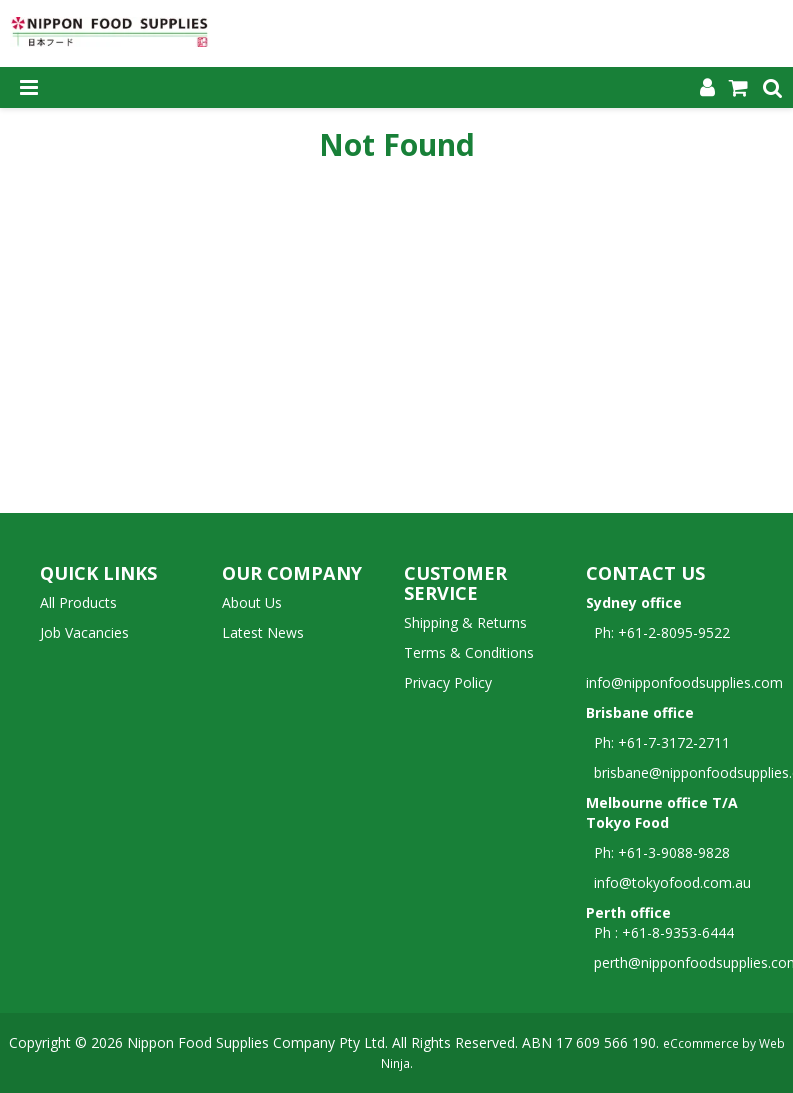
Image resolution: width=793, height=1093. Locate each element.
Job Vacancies (84, 632)
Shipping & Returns (465, 622)
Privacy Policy (448, 682)
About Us (252, 602)
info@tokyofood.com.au (672, 882)
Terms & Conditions (469, 652)
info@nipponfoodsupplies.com (684, 672)
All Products (78, 602)
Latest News (263, 632)
